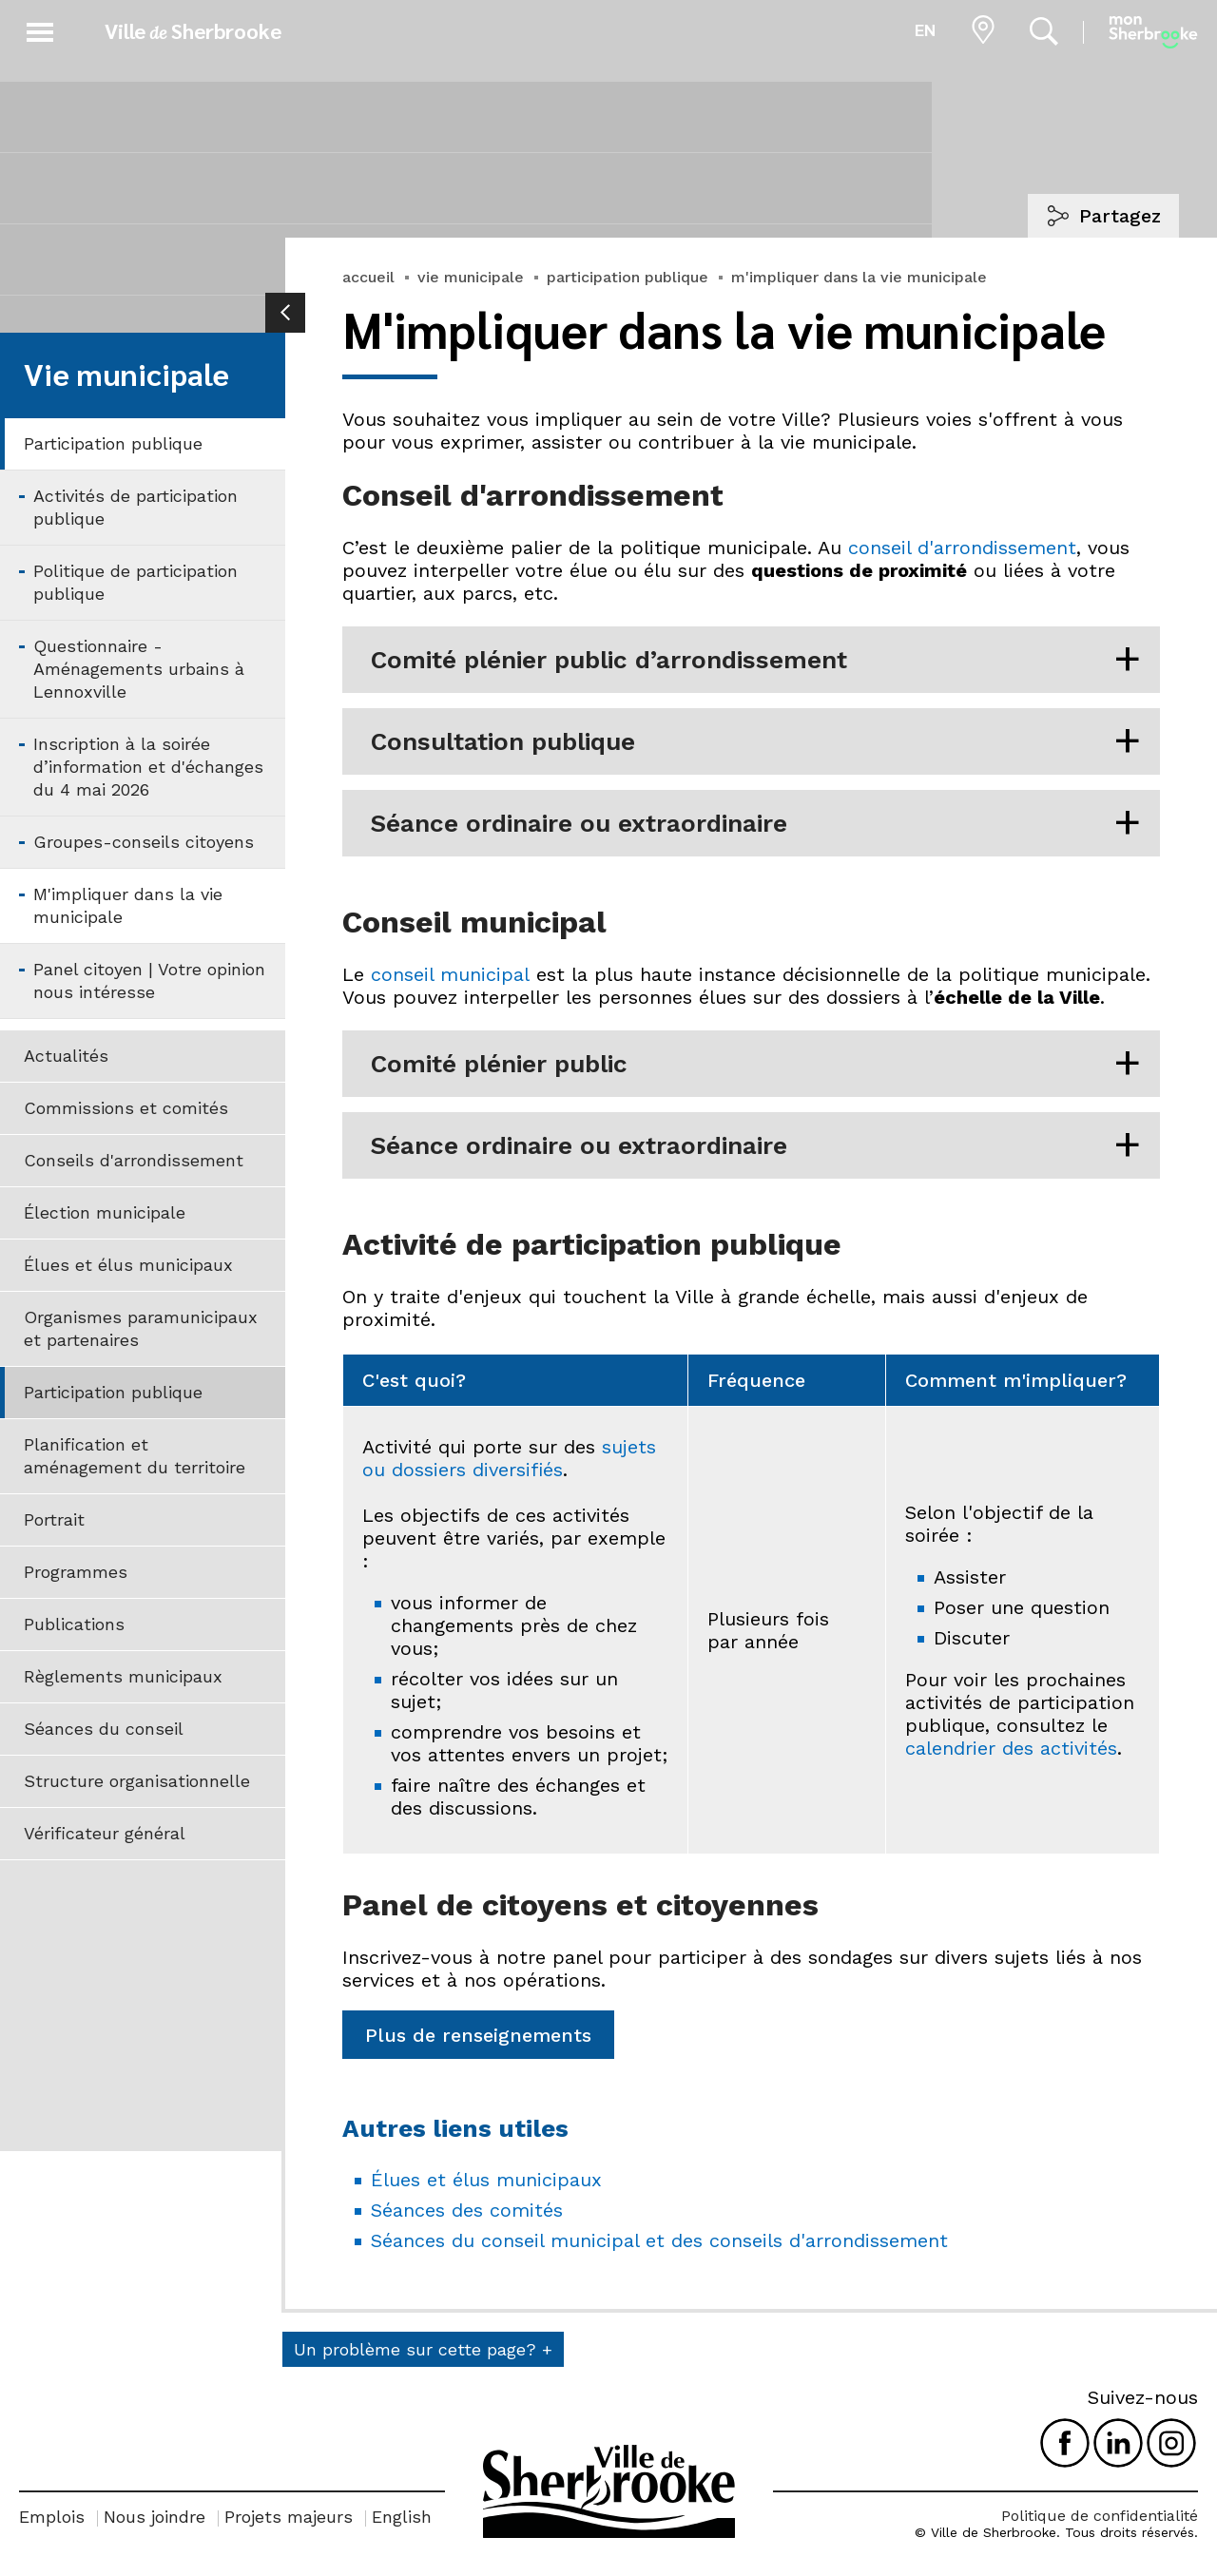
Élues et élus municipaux (128, 1265)
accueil (368, 277)
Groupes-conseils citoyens (143, 842)
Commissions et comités (126, 1108)
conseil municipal (450, 974)
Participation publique (113, 443)
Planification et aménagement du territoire (134, 1455)
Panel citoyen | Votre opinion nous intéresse (149, 980)
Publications (74, 1624)
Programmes (75, 1572)
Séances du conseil (104, 1729)
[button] (40, 29)
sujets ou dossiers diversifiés (509, 1458)
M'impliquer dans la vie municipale (127, 905)
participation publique (627, 277)
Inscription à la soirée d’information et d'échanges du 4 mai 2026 (148, 766)
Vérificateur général (104, 1833)
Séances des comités (467, 2210)
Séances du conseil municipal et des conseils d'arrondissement (659, 2240)
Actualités (66, 1056)
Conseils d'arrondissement (133, 1160)
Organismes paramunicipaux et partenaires (141, 1328)
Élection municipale (104, 1212)
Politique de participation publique (135, 582)
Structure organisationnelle (137, 1781)
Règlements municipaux (123, 1676)
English (402, 2517)
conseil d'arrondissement (962, 547)
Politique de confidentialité (1099, 2516)
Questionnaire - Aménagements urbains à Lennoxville (138, 669)
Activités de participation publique (135, 507)
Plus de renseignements (478, 2035)
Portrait (54, 1519)
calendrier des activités (1011, 1748)
